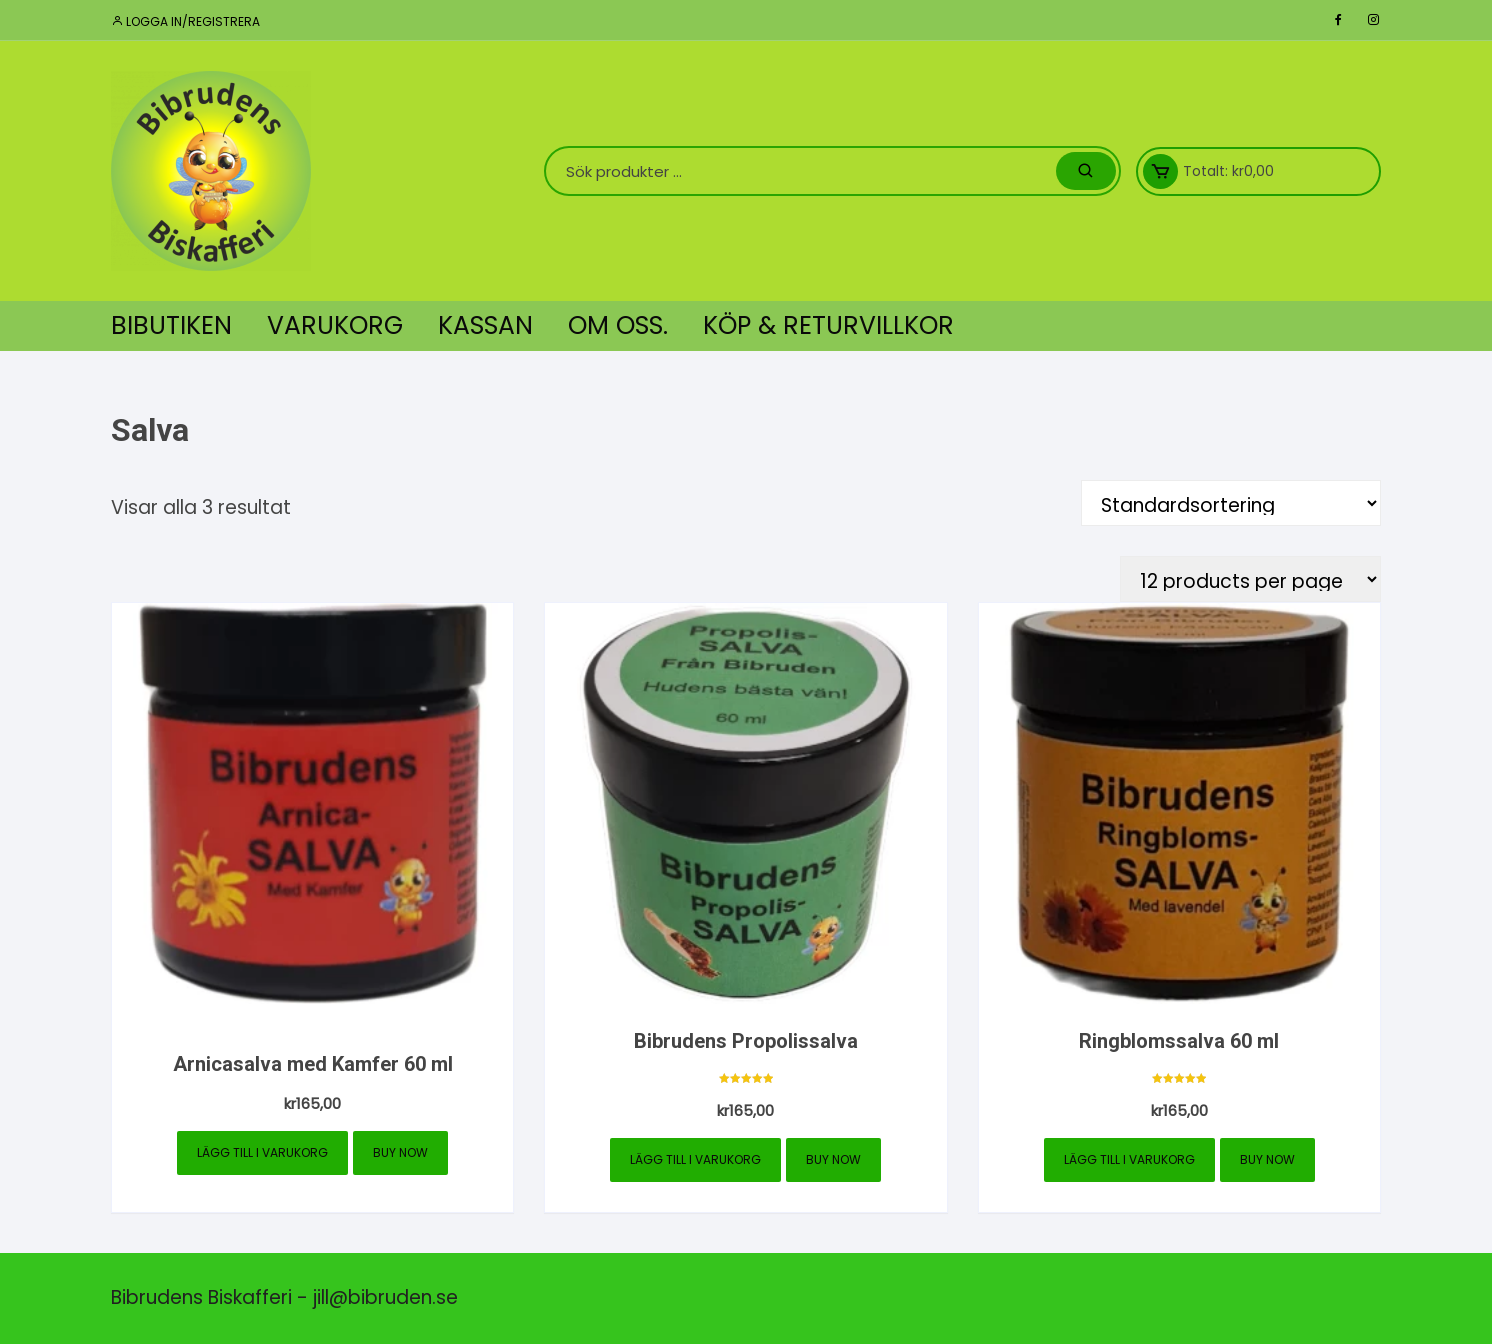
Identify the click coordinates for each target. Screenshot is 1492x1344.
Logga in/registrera (185, 21)
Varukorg (335, 325)
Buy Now (400, 1152)
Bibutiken (171, 325)
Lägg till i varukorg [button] (262, 1152)
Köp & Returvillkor (828, 325)
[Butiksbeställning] (1231, 503)
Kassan (485, 325)
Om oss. (618, 325)
